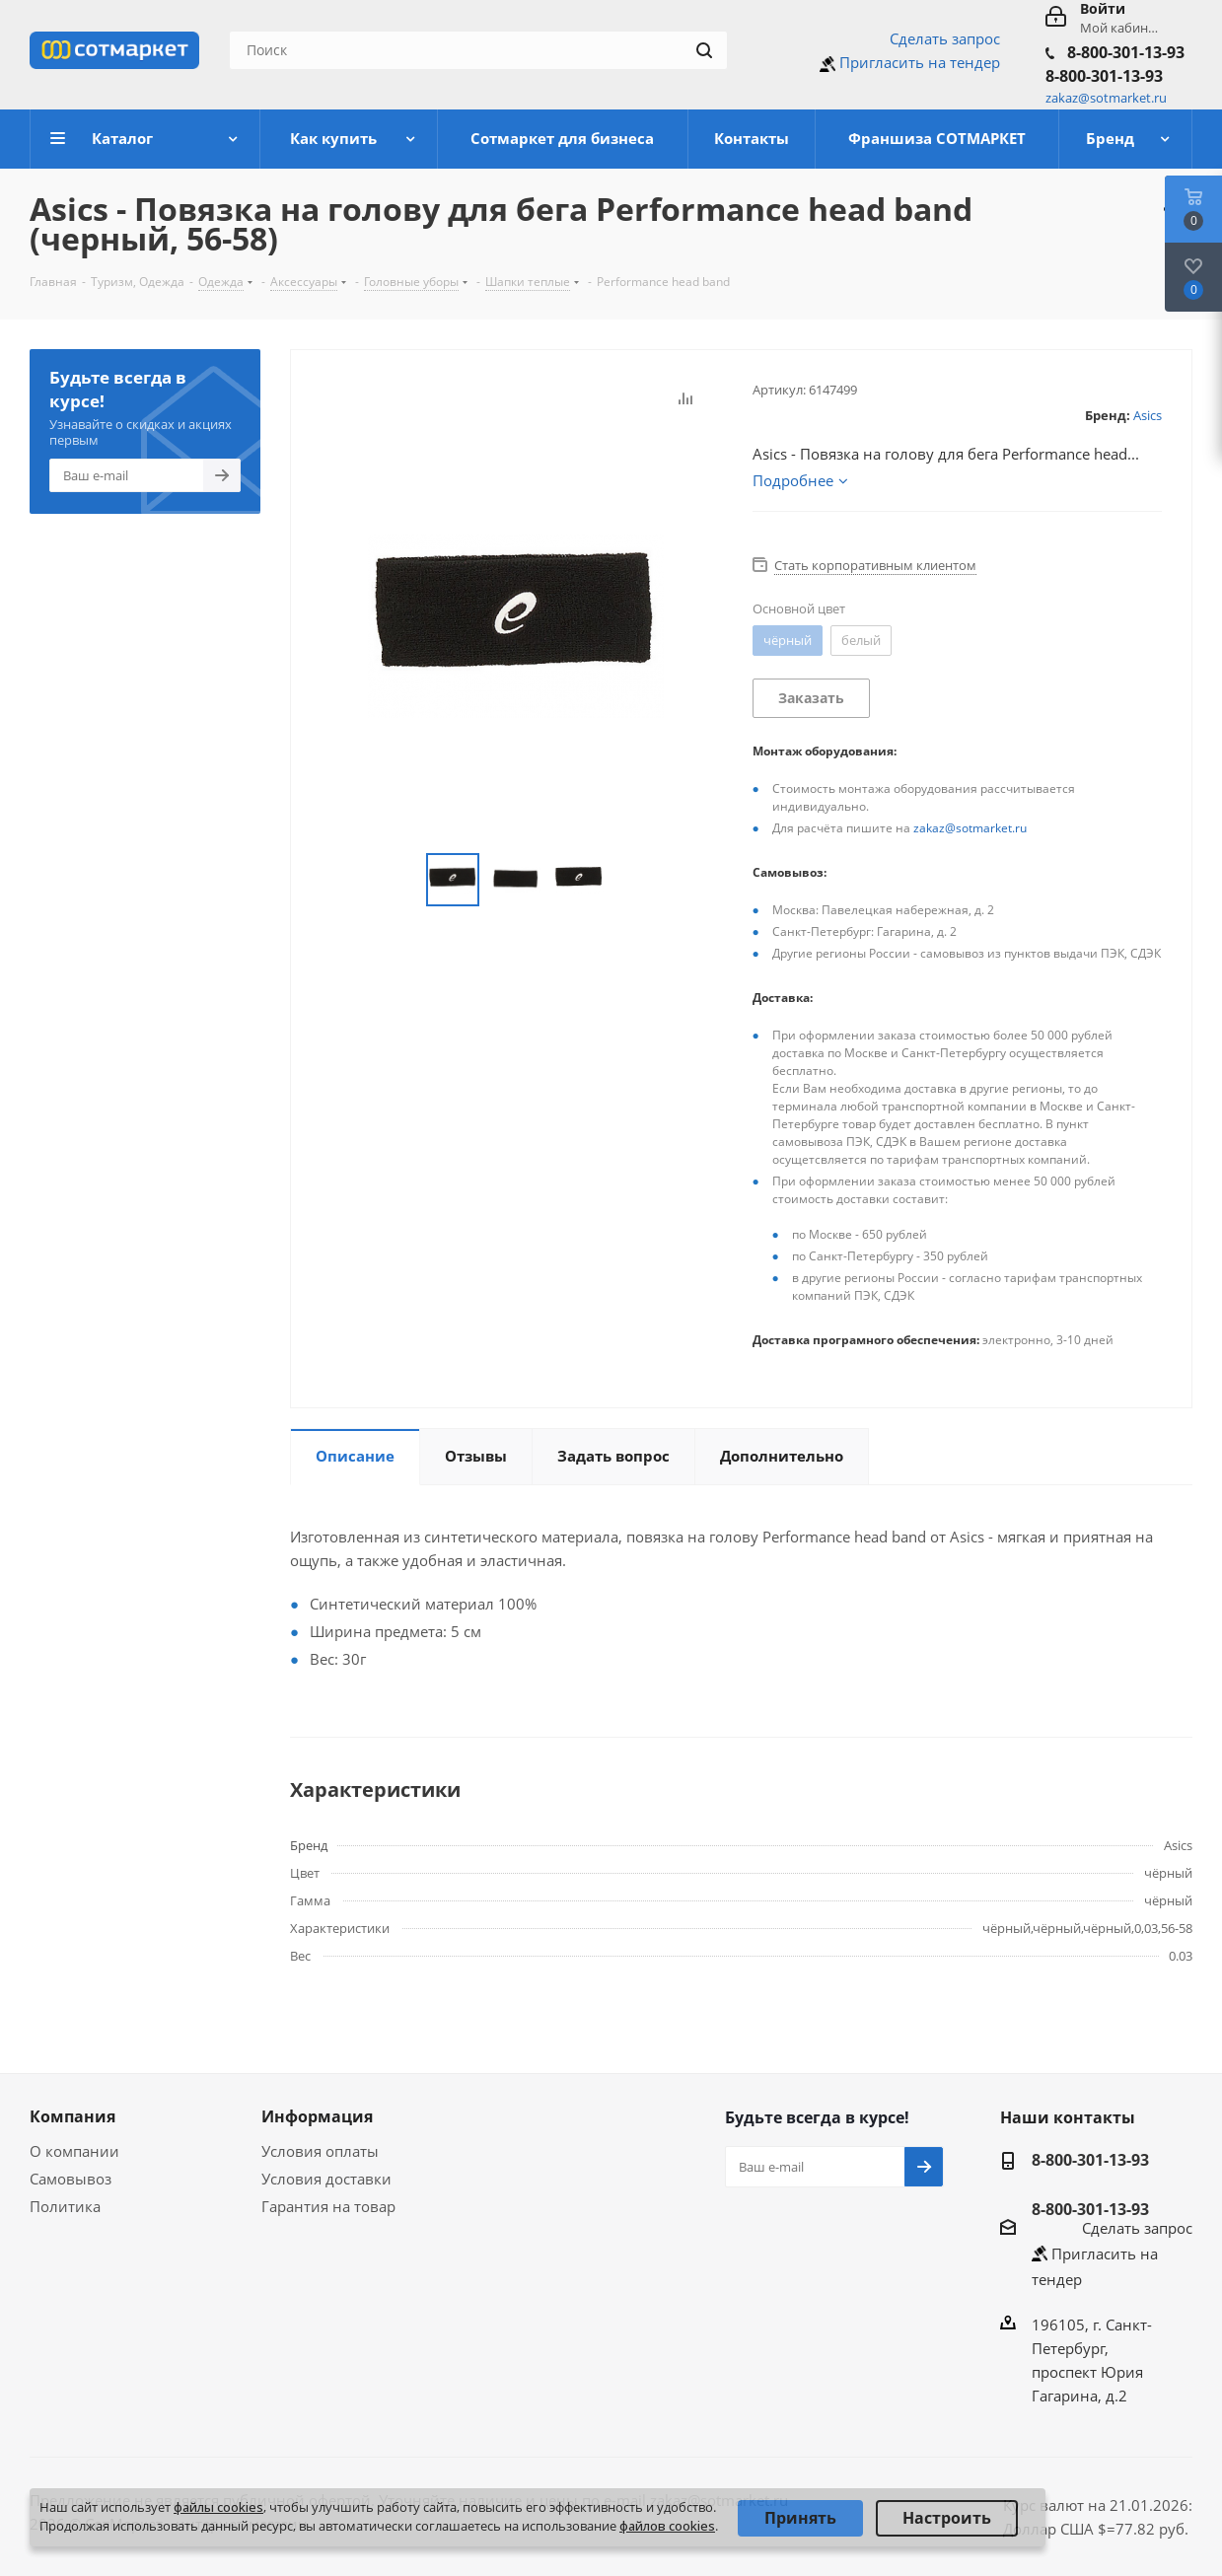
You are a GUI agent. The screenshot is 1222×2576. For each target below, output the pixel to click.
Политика (65, 2206)
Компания (72, 2116)
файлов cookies (667, 2526)
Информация (317, 2116)
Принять (800, 2518)
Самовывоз (70, 2178)
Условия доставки (326, 2178)
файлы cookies (218, 2507)
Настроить (946, 2518)
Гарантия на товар (328, 2206)
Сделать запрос (945, 38)
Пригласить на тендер (919, 62)
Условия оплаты (320, 2151)
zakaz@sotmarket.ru (970, 828)
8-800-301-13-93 (1126, 52)
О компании (74, 2151)
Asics (1147, 415)
